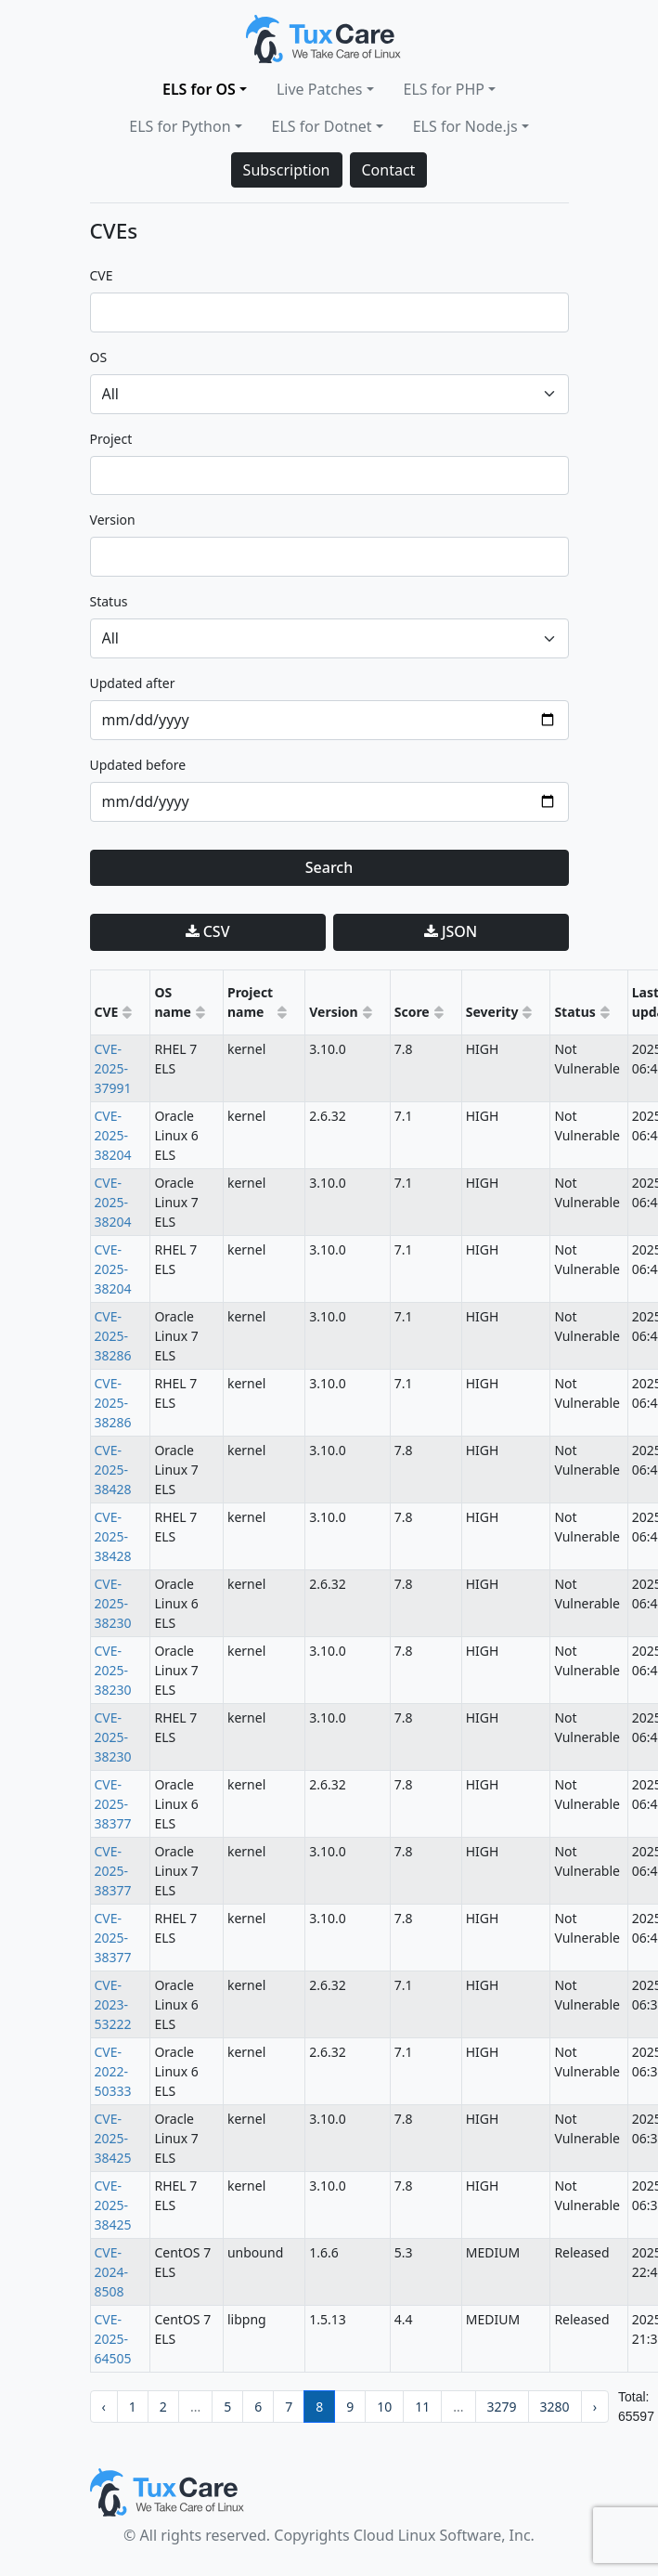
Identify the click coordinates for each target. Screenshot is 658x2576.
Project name (250, 1002)
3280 (555, 2406)
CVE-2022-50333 (113, 2071)
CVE (101, 275)
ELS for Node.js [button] (465, 126)
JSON (451, 931)
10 (384, 2406)
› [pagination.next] (595, 2406)
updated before (138, 765)
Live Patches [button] (320, 89)
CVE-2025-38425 (113, 2138)
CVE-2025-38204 (113, 1135)
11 (422, 2406)
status (109, 601)
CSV (208, 931)
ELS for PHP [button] (444, 89)
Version (333, 1012)
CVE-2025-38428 (113, 1469)
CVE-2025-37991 (113, 1068)
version (112, 519)
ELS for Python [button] (179, 126)
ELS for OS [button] (199, 89)
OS (99, 357)
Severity (492, 1012)
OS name (172, 1002)
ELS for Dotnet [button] (322, 126)
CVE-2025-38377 (113, 1804)
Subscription (286, 170)
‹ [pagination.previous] (104, 2406)
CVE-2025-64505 (113, 2338)
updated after (132, 683)
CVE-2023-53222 (113, 2004)
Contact (389, 170)
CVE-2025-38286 (113, 1336)
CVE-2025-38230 (113, 1603)
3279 (502, 2406)
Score (412, 1012)
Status (574, 1012)
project (111, 439)
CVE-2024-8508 (112, 2272)
